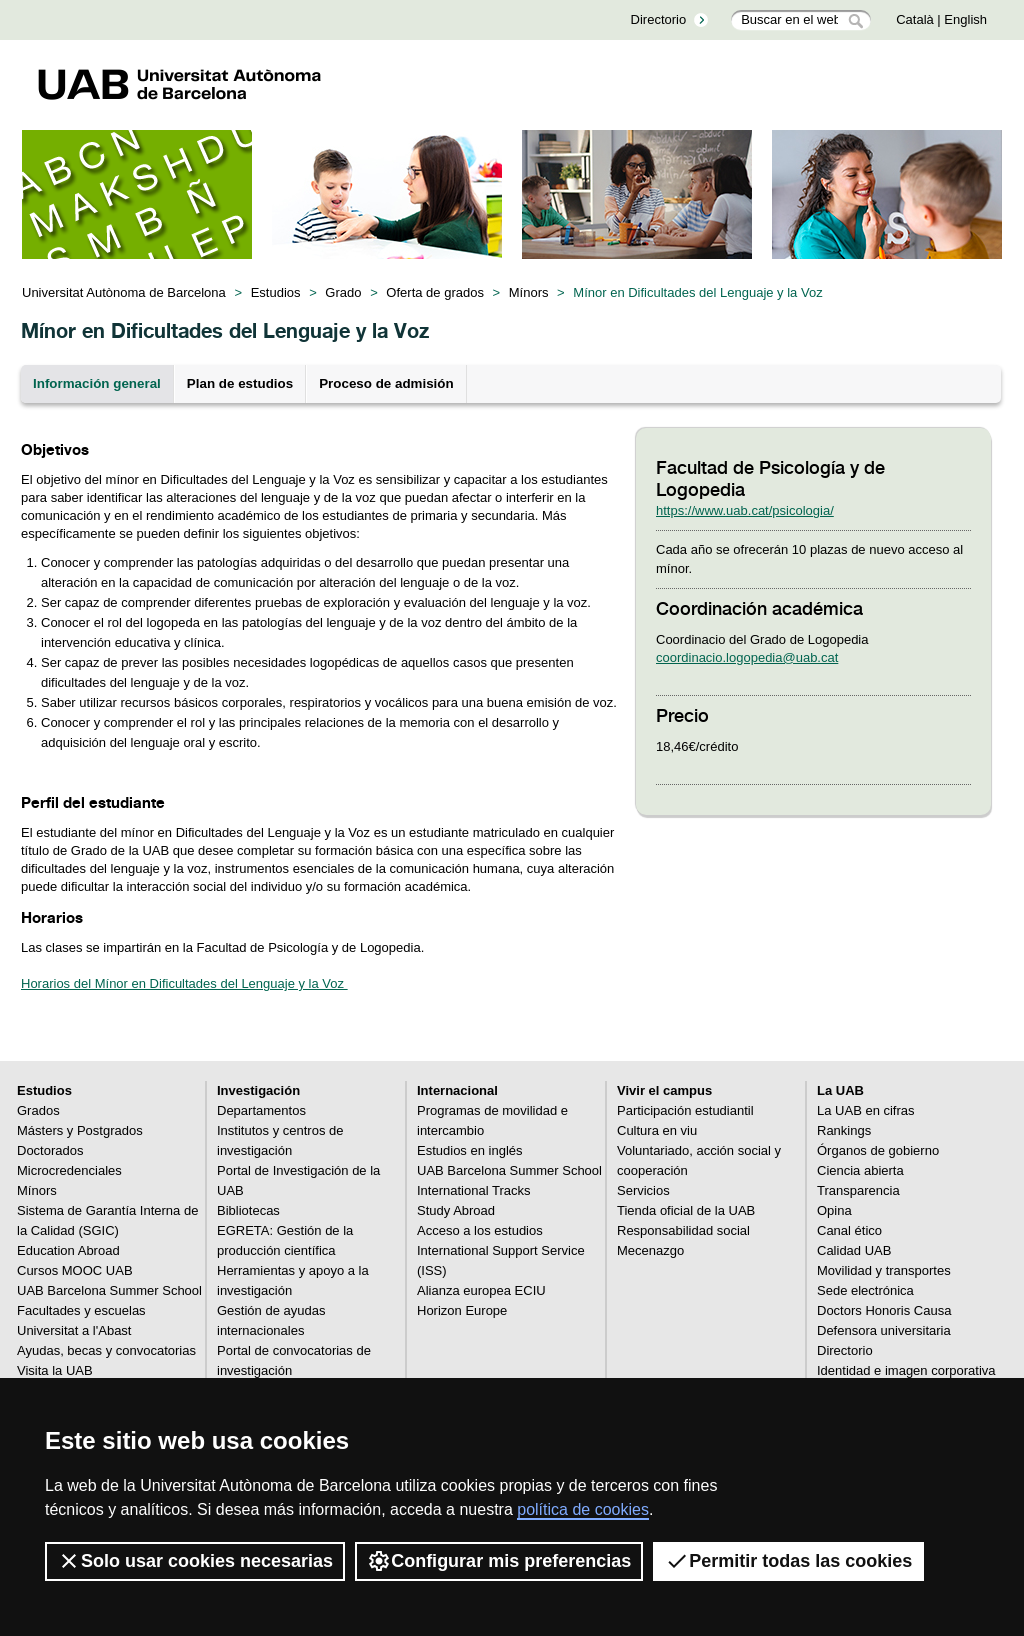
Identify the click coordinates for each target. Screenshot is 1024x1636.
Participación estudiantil (685, 1110)
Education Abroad (68, 1250)
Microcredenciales (69, 1170)
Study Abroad (456, 1210)
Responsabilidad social (683, 1230)
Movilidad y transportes (884, 1270)
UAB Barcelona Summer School (109, 1290)
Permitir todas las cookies (788, 1561)
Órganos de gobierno (878, 1150)
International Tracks (473, 1190)
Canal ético (849, 1230)
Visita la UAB (55, 1370)
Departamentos (261, 1110)
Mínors (529, 292)
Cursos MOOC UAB (75, 1270)
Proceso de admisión (386, 383)
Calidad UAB (854, 1250)
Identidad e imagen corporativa (906, 1370)
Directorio (659, 19)
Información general (97, 383)
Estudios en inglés (470, 1150)
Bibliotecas (248, 1210)
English (965, 19)
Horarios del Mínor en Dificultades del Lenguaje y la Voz (184, 983)
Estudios (276, 292)
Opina (834, 1210)
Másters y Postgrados (80, 1130)
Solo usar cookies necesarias (195, 1561)
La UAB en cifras (866, 1110)
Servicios (643, 1190)
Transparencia (858, 1190)
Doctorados (50, 1150)
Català (915, 19)
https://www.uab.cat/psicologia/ (745, 510)
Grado (343, 292)
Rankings (844, 1130)
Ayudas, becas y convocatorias (106, 1350)
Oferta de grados (435, 292)
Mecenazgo (650, 1250)
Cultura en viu (657, 1130)
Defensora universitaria (884, 1330)
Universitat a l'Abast (74, 1330)
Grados (38, 1110)
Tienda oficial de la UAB (686, 1210)
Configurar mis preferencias (499, 1561)
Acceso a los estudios (480, 1230)
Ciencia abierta (860, 1170)
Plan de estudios (240, 383)
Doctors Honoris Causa (884, 1310)
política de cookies (583, 1509)
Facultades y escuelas (81, 1310)
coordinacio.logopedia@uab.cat (747, 657)
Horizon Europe (462, 1310)
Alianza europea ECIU (481, 1290)
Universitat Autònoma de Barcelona (124, 292)
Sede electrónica (865, 1290)
